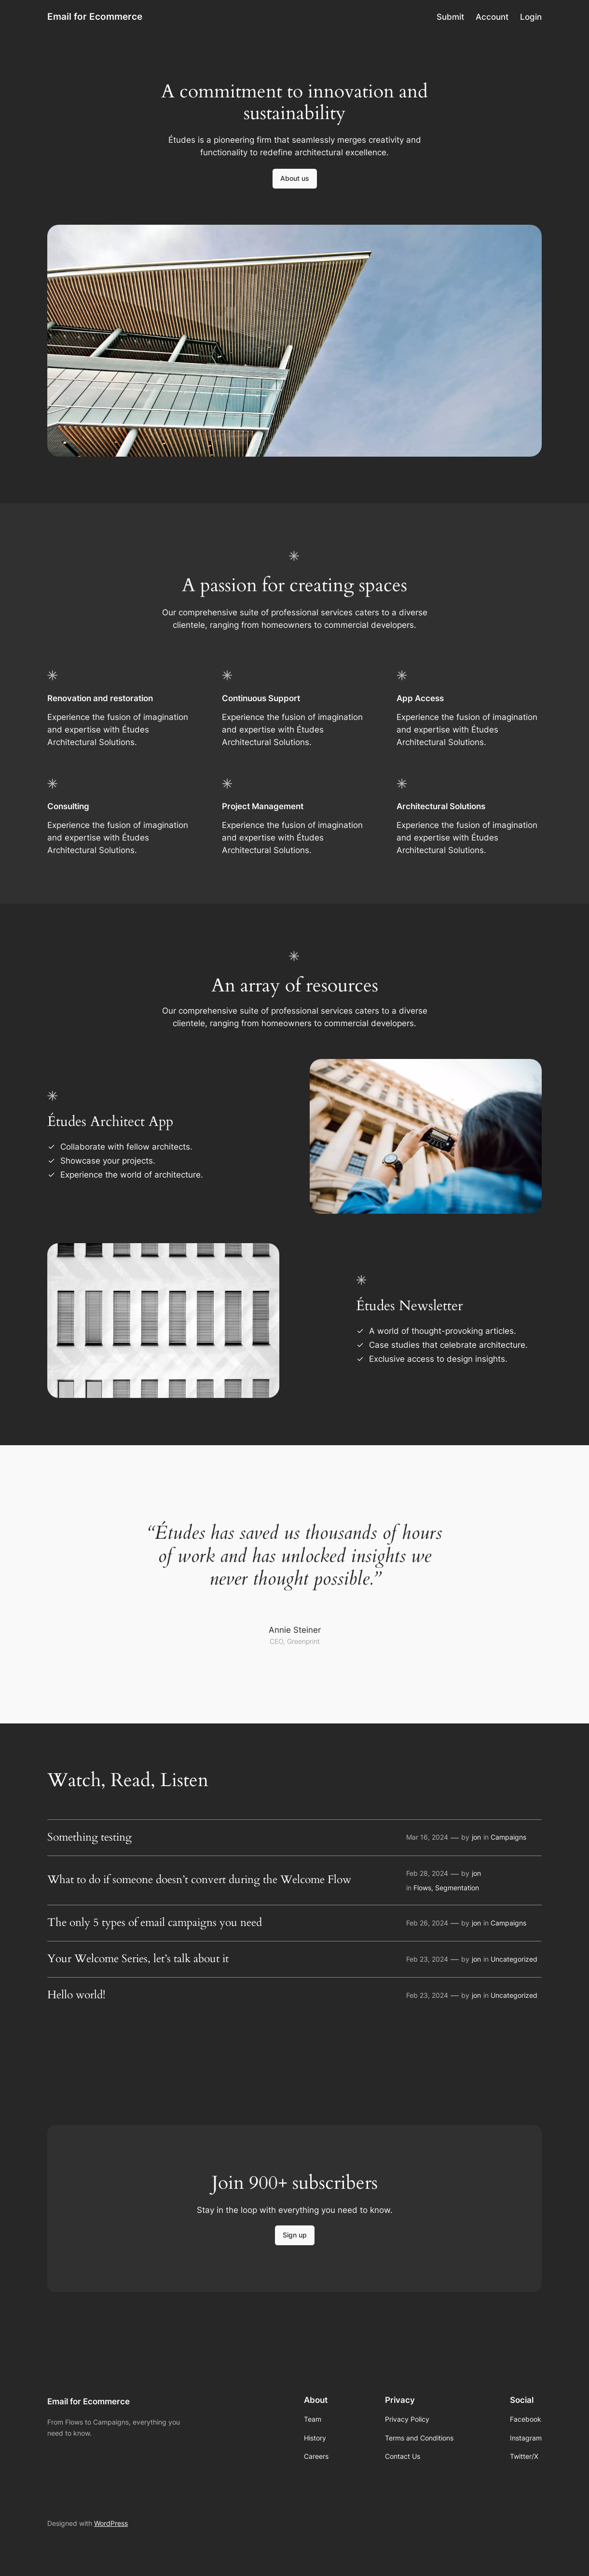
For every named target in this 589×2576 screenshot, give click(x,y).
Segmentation (457, 1888)
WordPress (111, 2523)
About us (294, 178)
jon (476, 1837)
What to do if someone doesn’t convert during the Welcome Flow (199, 1880)
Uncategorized (514, 1959)
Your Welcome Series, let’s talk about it (138, 1959)
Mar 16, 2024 (427, 1837)
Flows (422, 1888)
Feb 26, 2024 (427, 1923)
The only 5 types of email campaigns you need (154, 1923)
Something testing (89, 1837)
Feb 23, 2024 (427, 1959)
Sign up (295, 2235)
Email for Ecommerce (94, 16)
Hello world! (76, 1995)
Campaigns (508, 1837)
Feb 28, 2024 (427, 1873)
